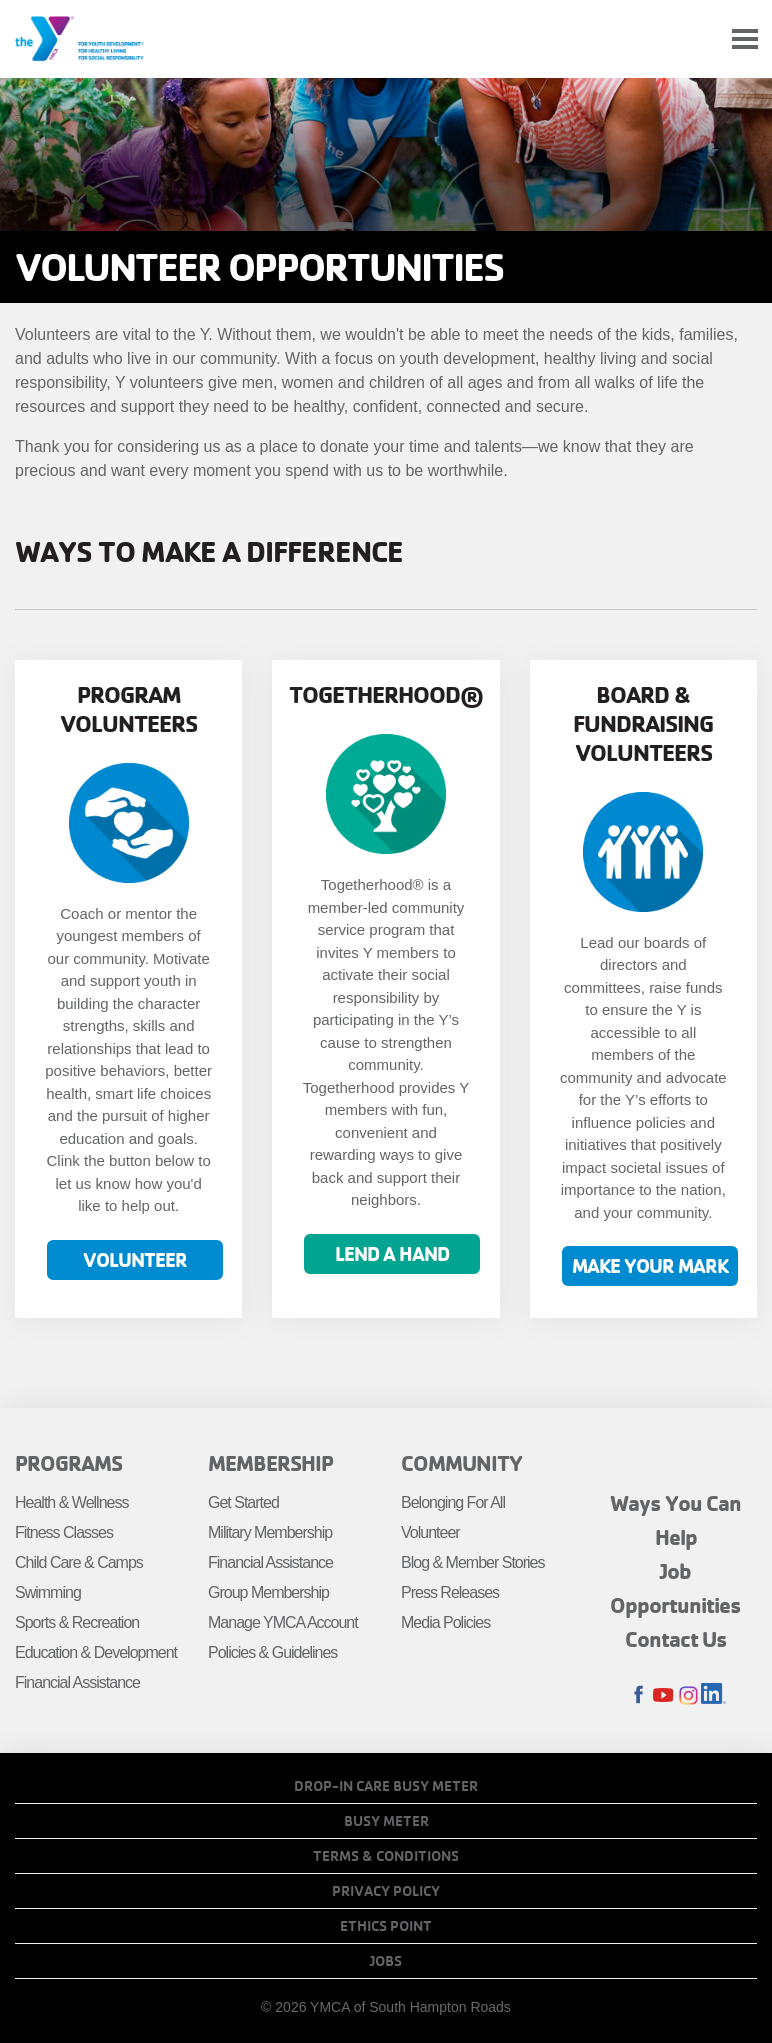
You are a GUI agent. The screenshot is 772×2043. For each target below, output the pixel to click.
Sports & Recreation (77, 1622)
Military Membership (270, 1532)
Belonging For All (453, 1502)
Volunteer (135, 1259)
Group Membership (268, 1592)
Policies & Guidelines (272, 1652)
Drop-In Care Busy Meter (386, 1786)
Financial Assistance (77, 1682)
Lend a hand (392, 1253)
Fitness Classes (64, 1532)
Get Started (243, 1502)
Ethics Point (386, 1926)
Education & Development (96, 1652)
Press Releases (450, 1592)
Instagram (688, 1695)
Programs (68, 1463)
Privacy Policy (386, 1891)
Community (461, 1463)
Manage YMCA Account (283, 1622)
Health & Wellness (71, 1502)
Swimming (48, 1592)
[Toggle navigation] (745, 39)
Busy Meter (386, 1821)
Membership (270, 1463)
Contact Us (676, 1639)
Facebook (638, 1695)
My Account (698, 39)
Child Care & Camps (79, 1562)
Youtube (663, 1695)
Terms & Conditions (386, 1856)
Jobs (386, 1961)
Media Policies (445, 1622)
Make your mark (650, 1265)
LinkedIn (713, 1695)
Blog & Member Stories (473, 1562)
